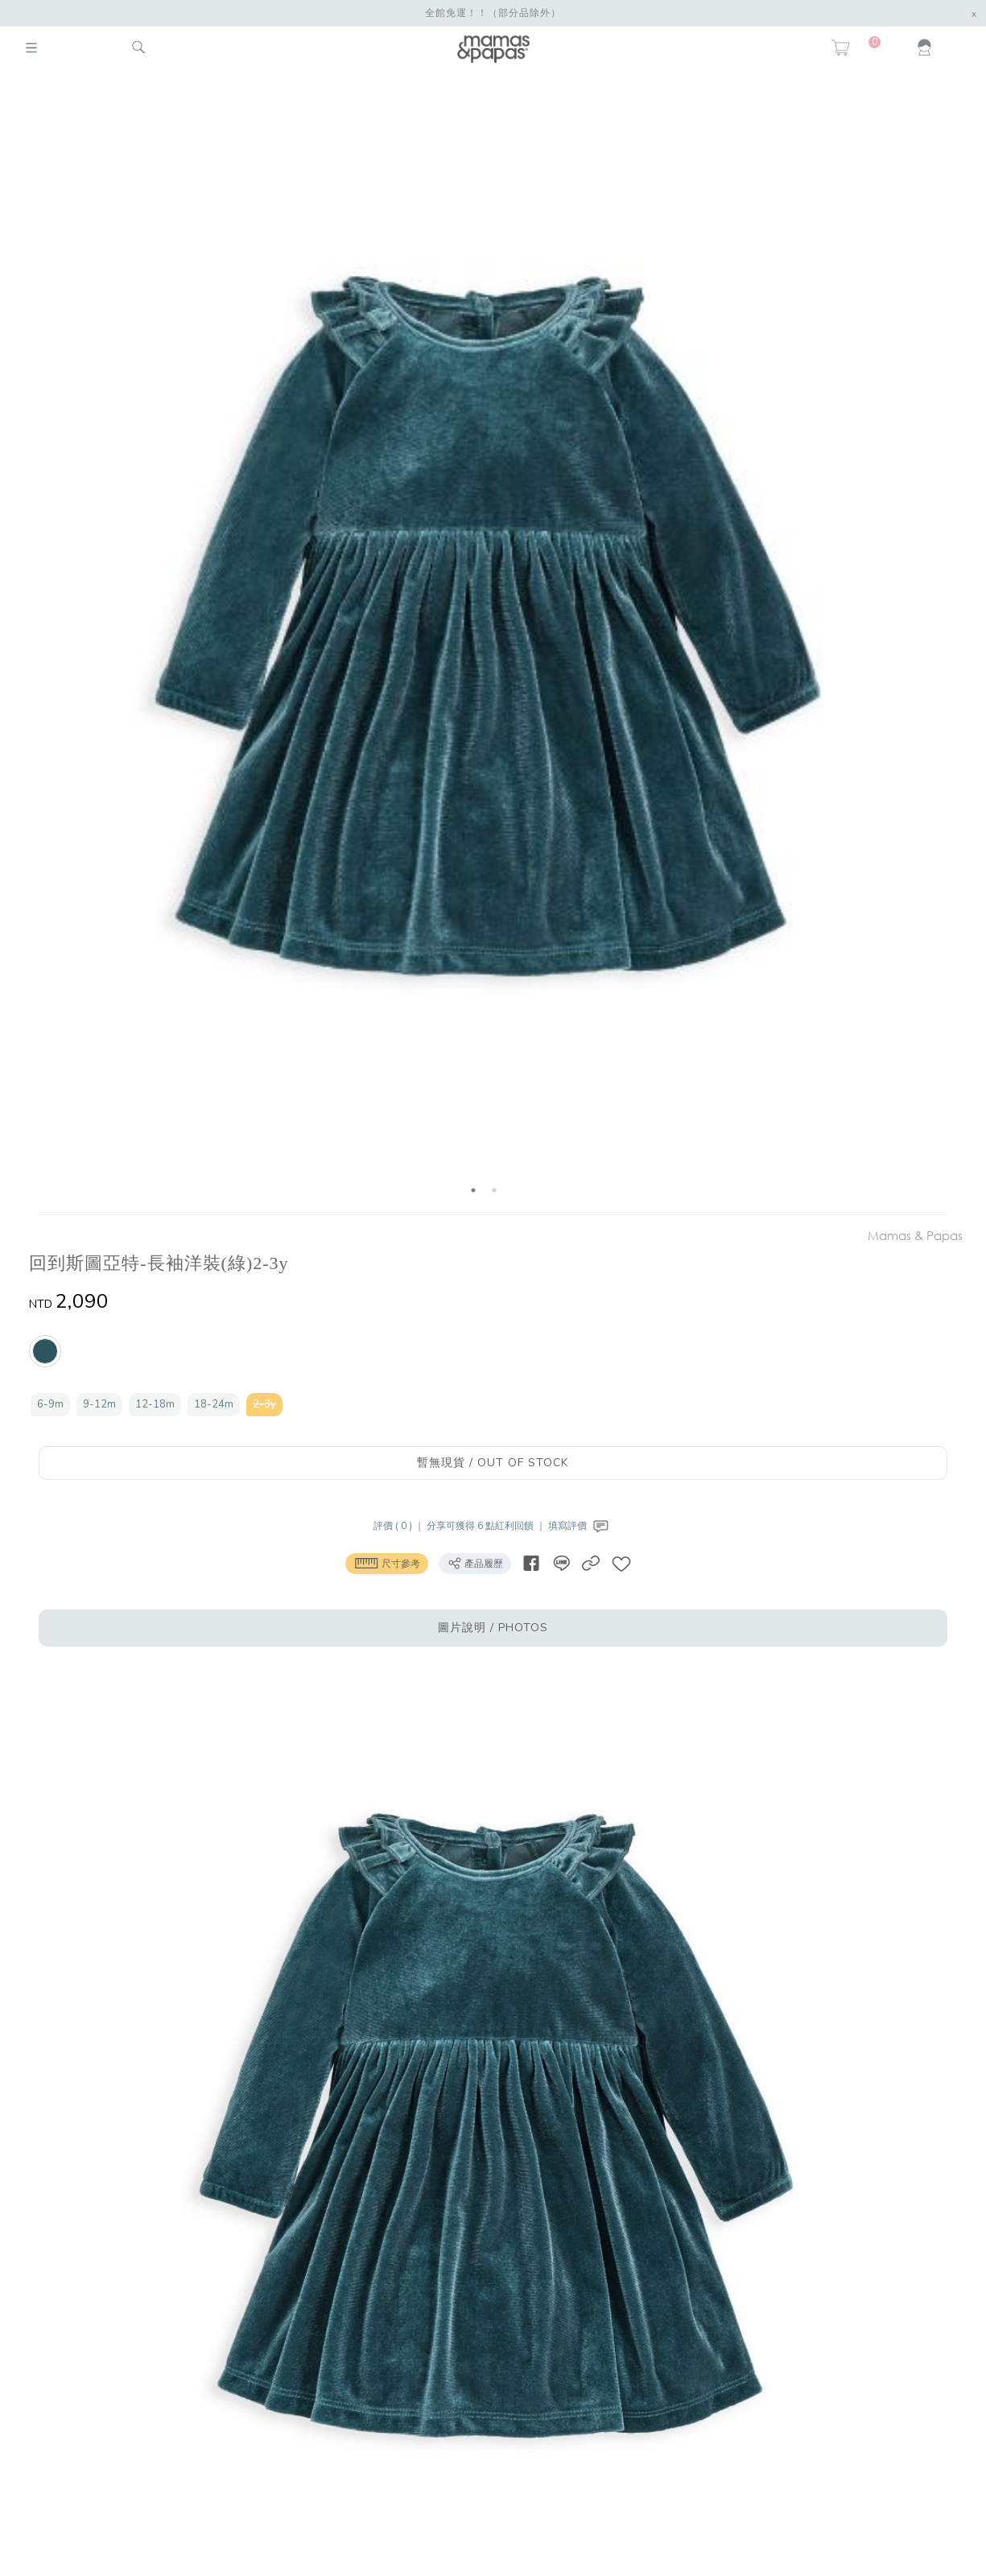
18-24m (213, 1404)
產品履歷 (475, 1563)
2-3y (264, 1404)
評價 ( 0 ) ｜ (400, 1525)
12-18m (155, 1404)
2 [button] (494, 1190)
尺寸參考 (386, 1563)
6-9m (50, 1404)
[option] (484, 645)
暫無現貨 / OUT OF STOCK (492, 1462)
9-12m (99, 1404)
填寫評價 (580, 1525)
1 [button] (473, 1190)
